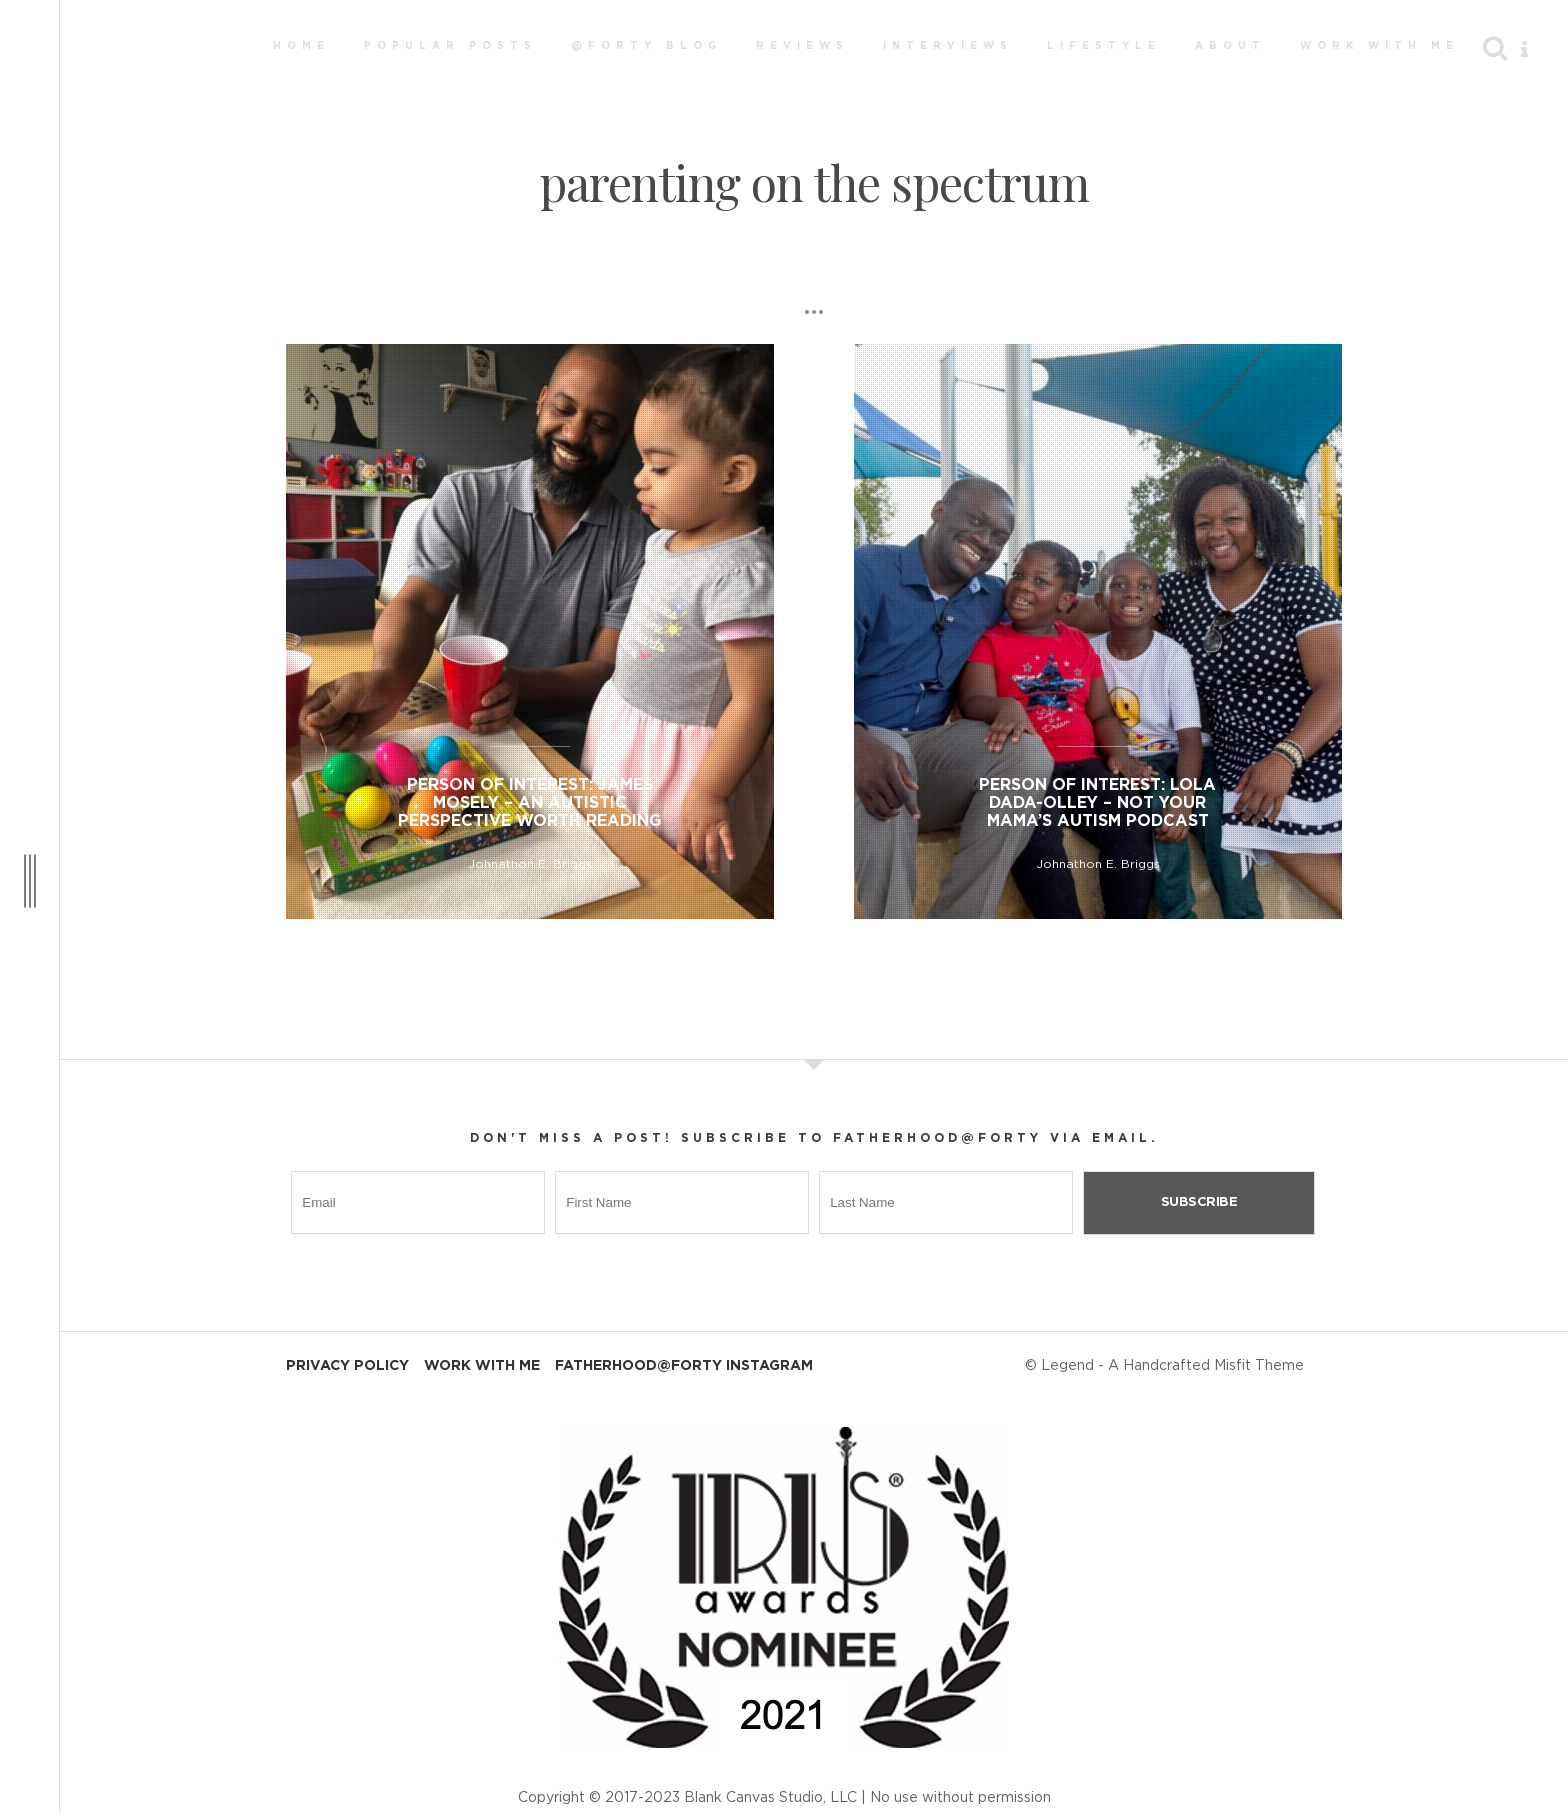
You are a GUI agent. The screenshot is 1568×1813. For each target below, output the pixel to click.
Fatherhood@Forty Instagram (684, 1366)
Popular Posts (450, 46)
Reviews (802, 46)
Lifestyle (1104, 46)
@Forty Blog (646, 46)
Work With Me (1379, 46)
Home (301, 46)
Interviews (948, 46)
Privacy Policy (347, 1366)
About (1230, 46)
